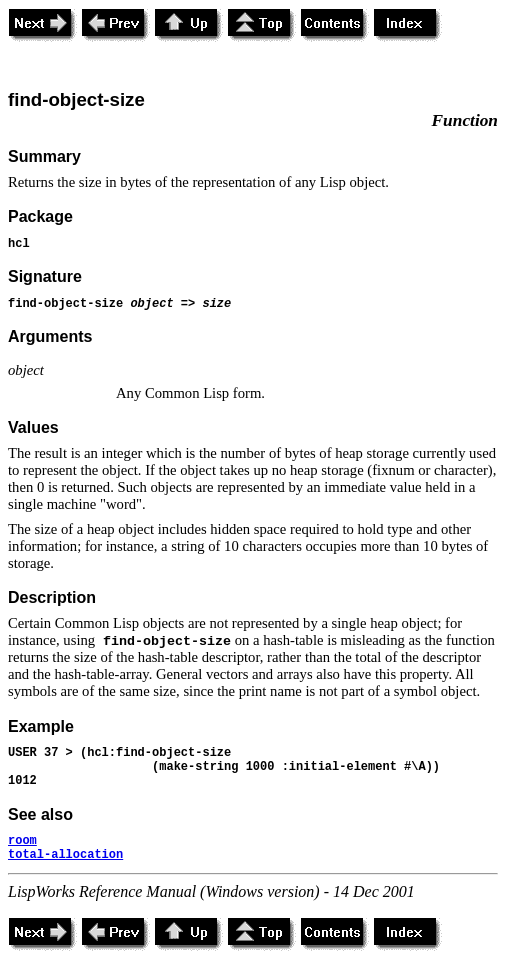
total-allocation (65, 855)
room (22, 841)
